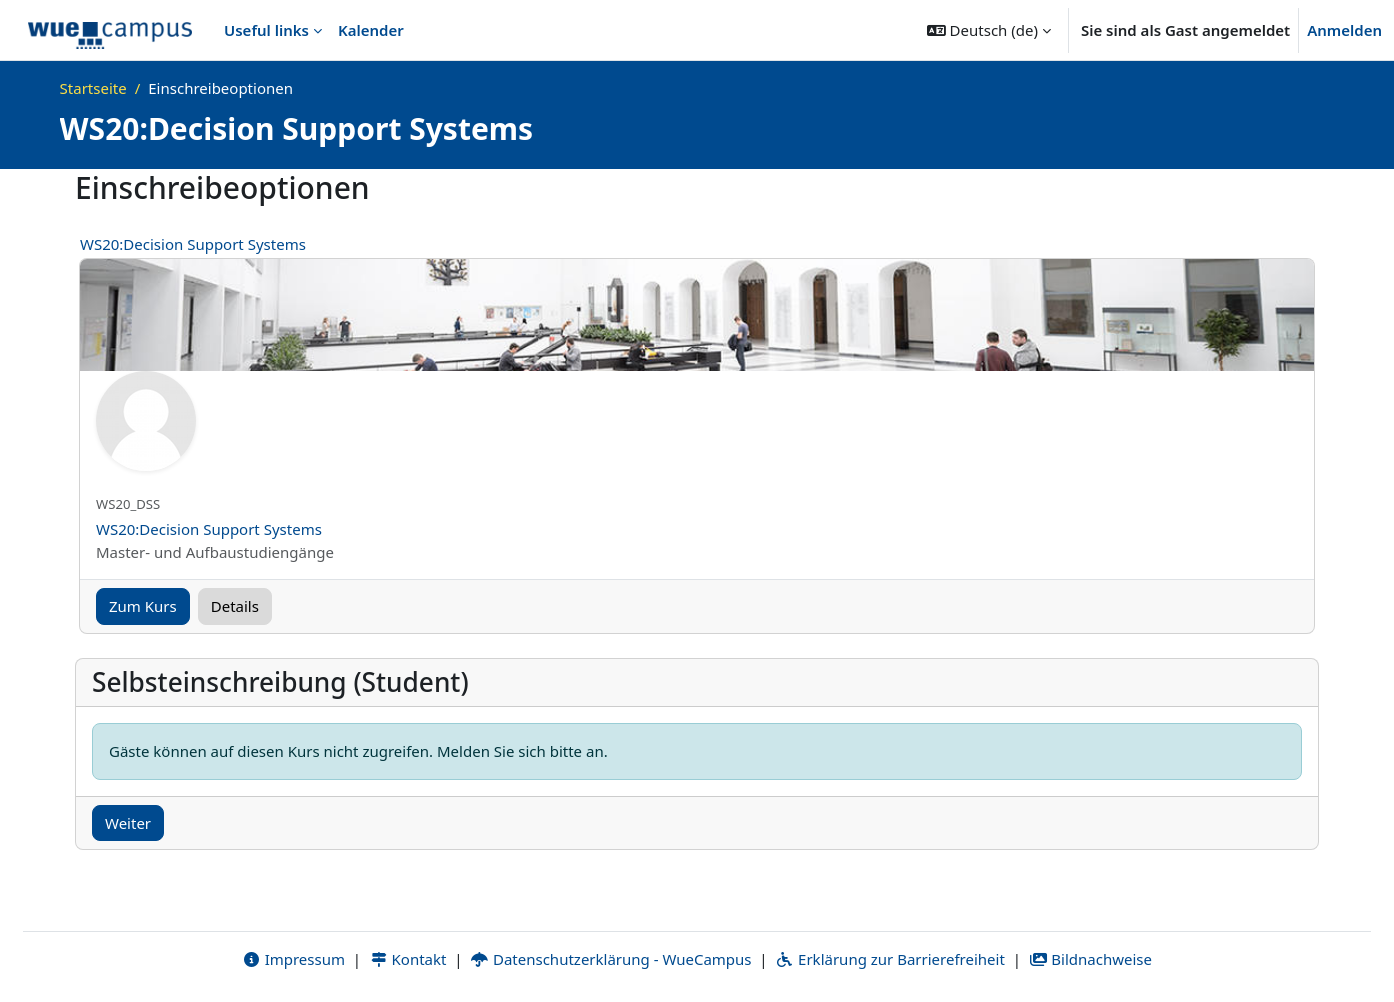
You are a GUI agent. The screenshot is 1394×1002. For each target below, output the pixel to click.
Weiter (128, 823)
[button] (989, 30)
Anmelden (1344, 30)
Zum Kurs (143, 606)
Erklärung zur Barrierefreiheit (889, 959)
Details (235, 606)
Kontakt (408, 959)
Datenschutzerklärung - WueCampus (610, 959)
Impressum (293, 959)
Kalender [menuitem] (371, 30)
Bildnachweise (1090, 959)
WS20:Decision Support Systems (193, 244)
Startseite (93, 88)
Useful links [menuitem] (266, 30)
